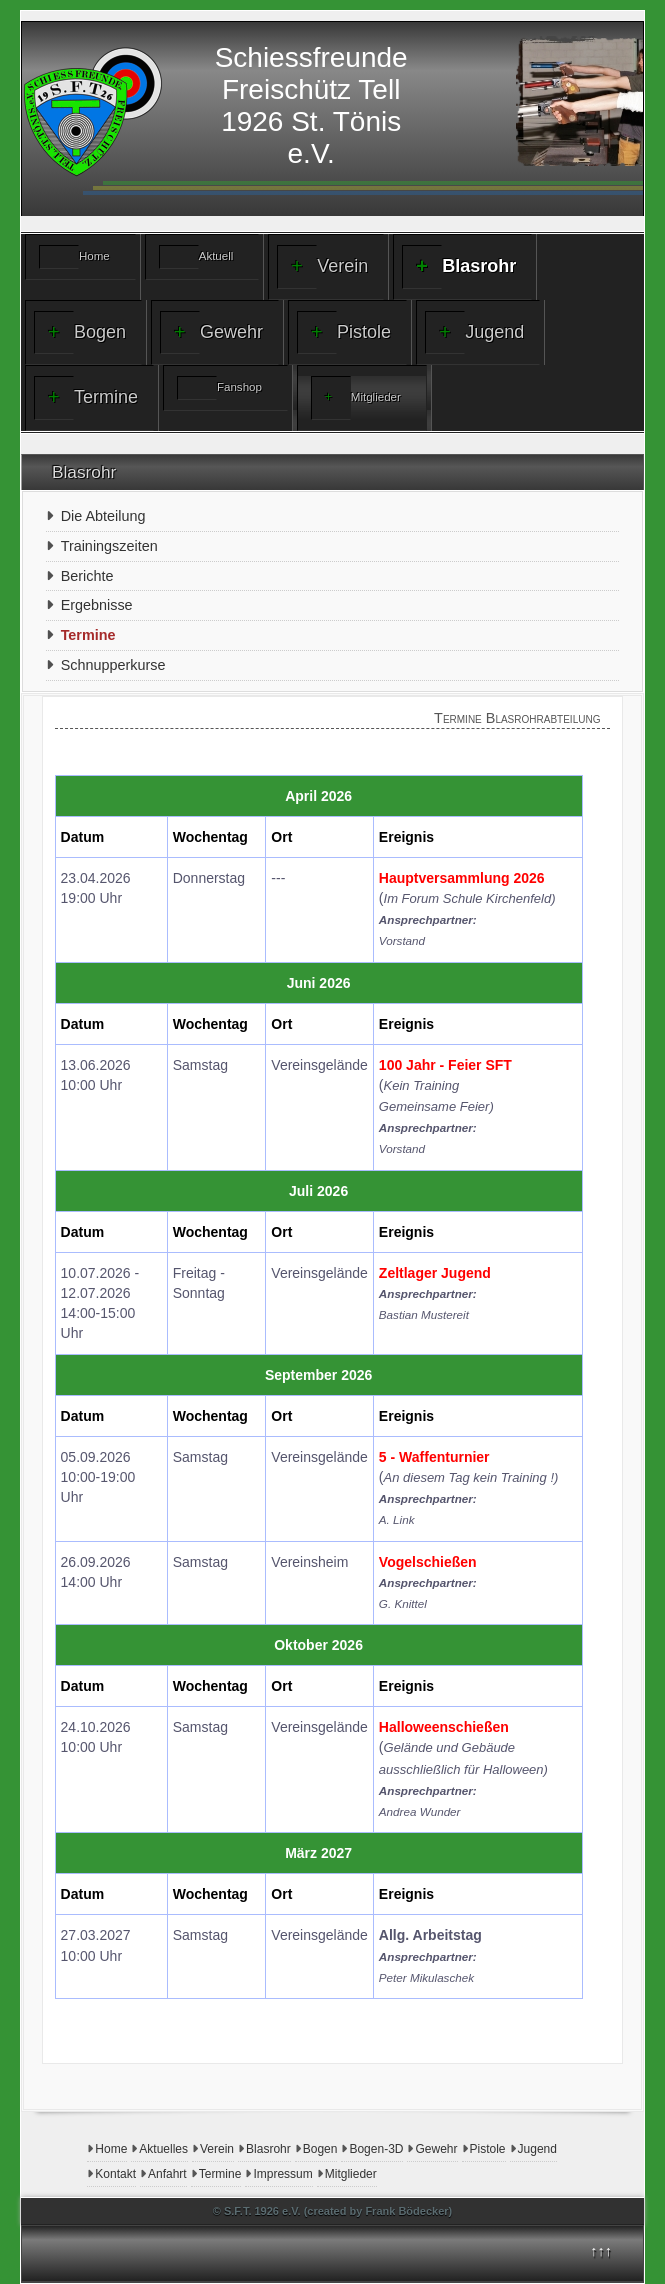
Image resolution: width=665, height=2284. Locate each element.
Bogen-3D (376, 2149)
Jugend (474, 333)
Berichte (87, 576)
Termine (86, 398)
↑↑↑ (601, 2251)
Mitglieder (356, 398)
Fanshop (219, 388)
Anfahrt (167, 2174)
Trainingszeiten (109, 546)
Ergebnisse (97, 605)
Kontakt (115, 2174)
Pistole (344, 333)
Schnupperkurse (113, 665)
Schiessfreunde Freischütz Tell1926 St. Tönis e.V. (311, 105)
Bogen (80, 333)
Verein (322, 267)
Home (74, 257)
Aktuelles (163, 2149)
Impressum (282, 2174)
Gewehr (211, 333)
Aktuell (196, 257)
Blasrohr (459, 267)
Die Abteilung (103, 516)
